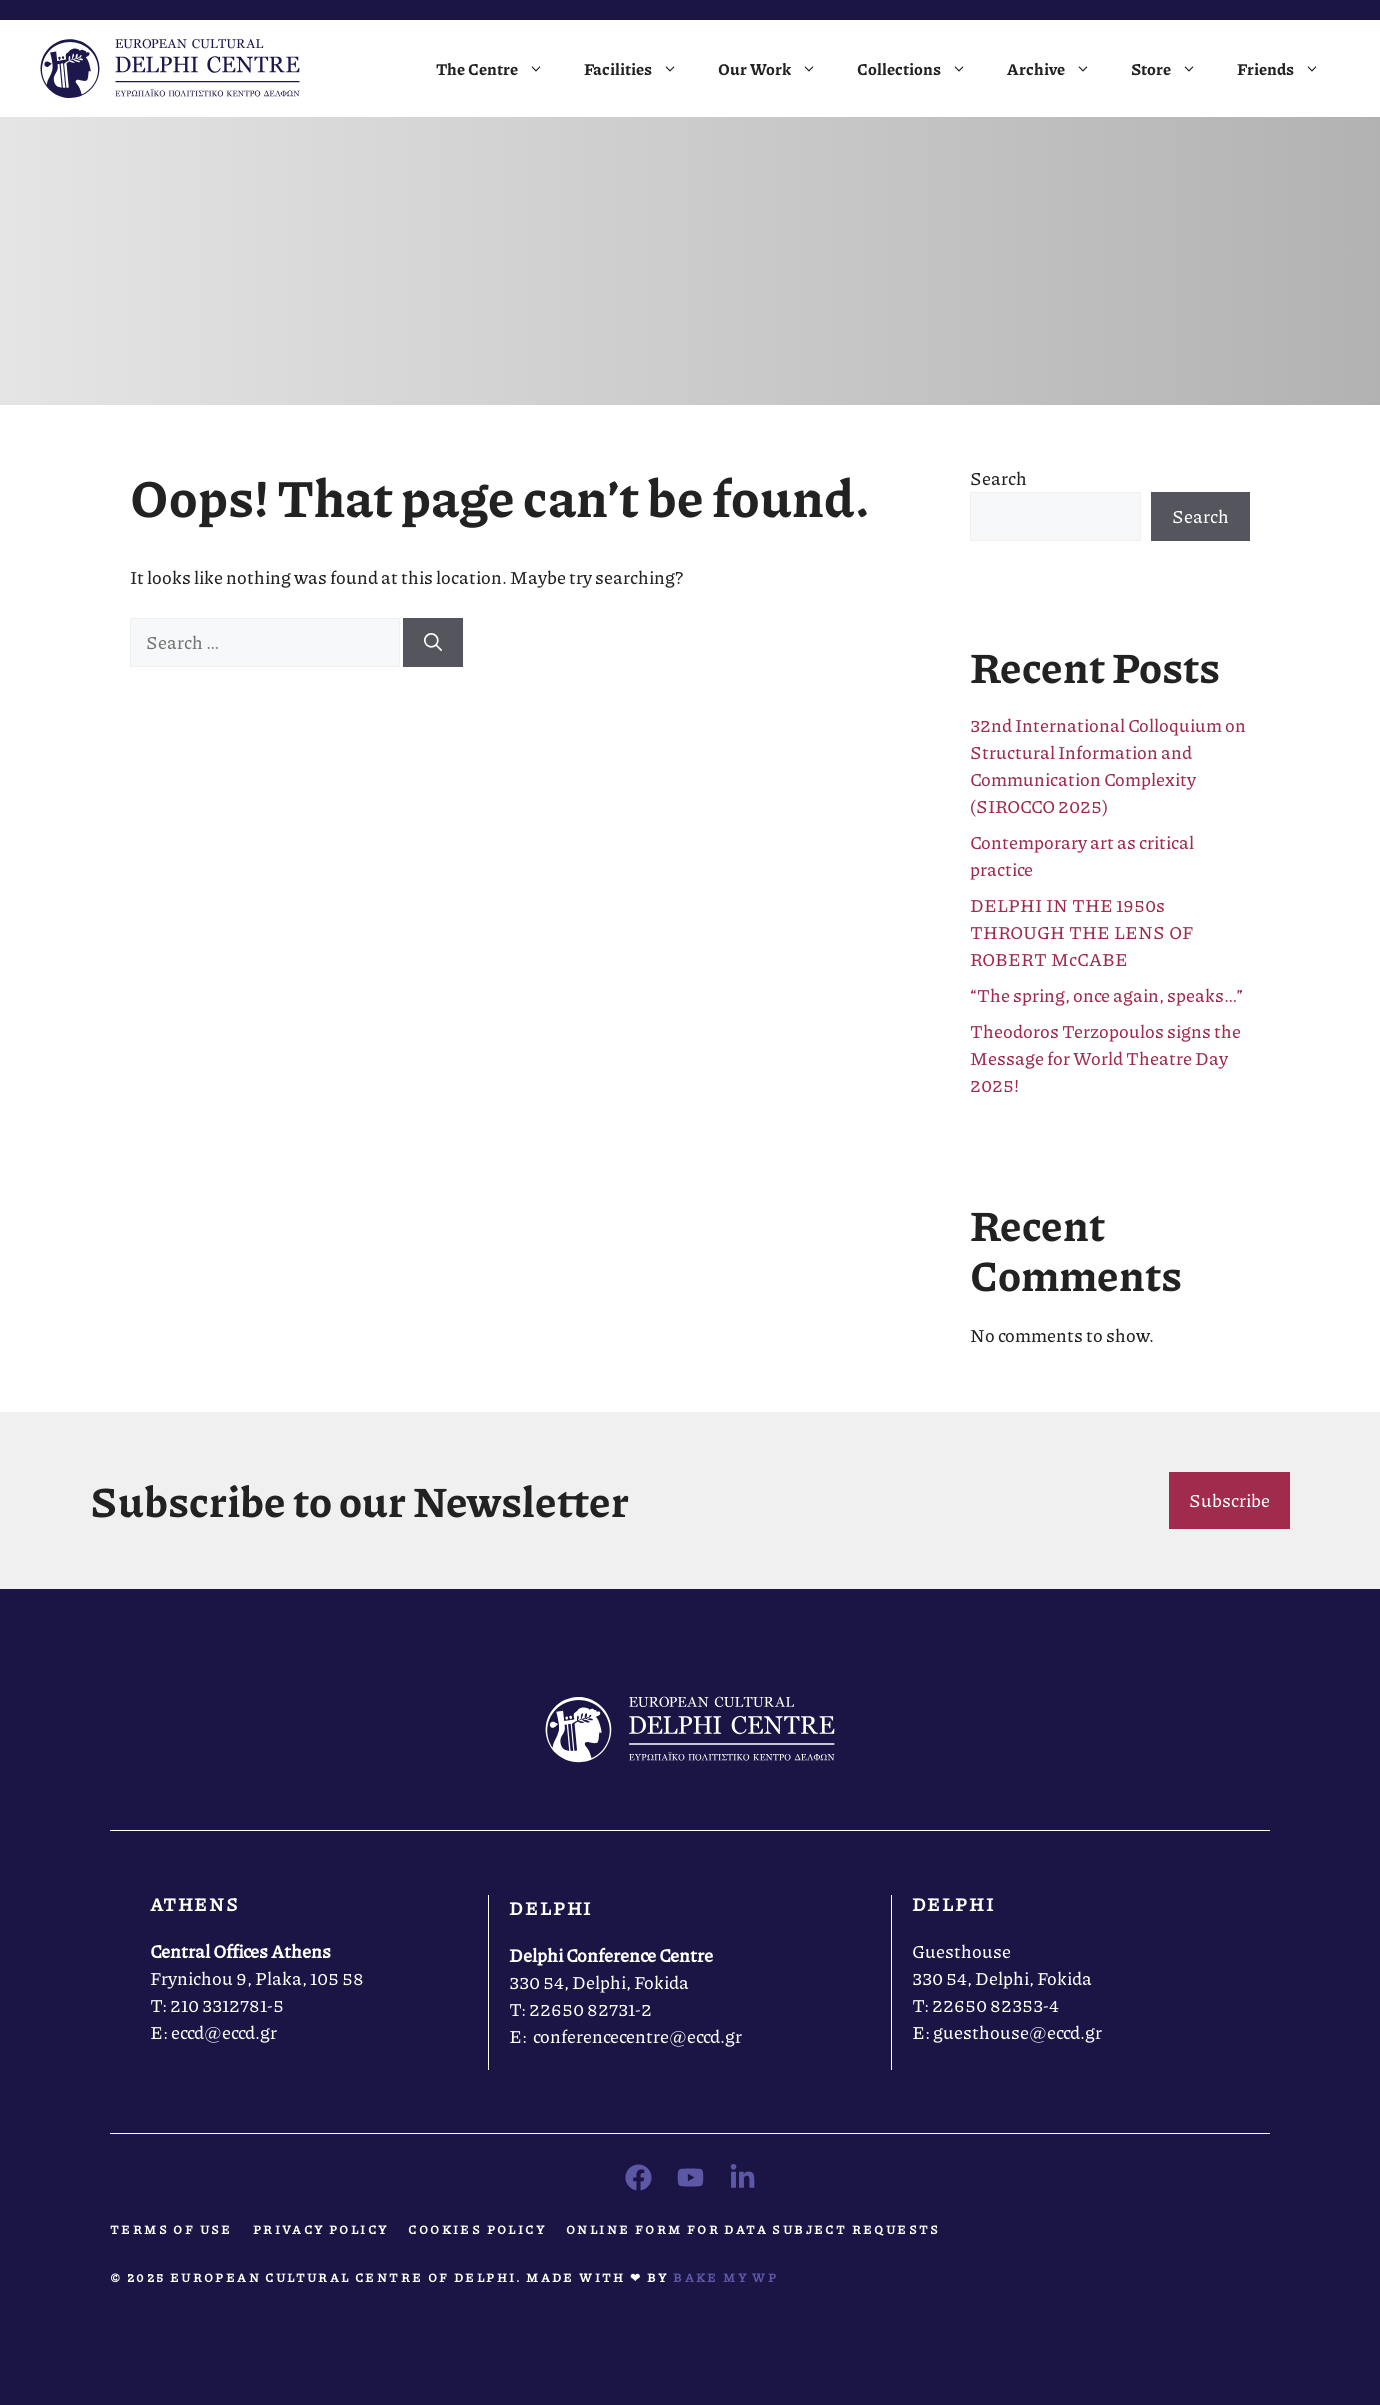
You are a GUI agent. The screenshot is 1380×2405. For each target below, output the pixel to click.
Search (998, 478)
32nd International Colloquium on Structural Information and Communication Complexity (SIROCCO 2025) (1108, 765)
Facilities (641, 69)
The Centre (500, 69)
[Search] (433, 642)
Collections (922, 69)
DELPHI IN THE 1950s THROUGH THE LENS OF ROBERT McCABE (1081, 932)
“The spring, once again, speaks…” (1109, 995)
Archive (1059, 69)
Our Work (777, 69)
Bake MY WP (725, 2277)
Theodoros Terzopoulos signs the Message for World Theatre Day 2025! (1105, 1058)
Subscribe (1229, 1500)
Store (1174, 69)
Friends (1288, 69)
